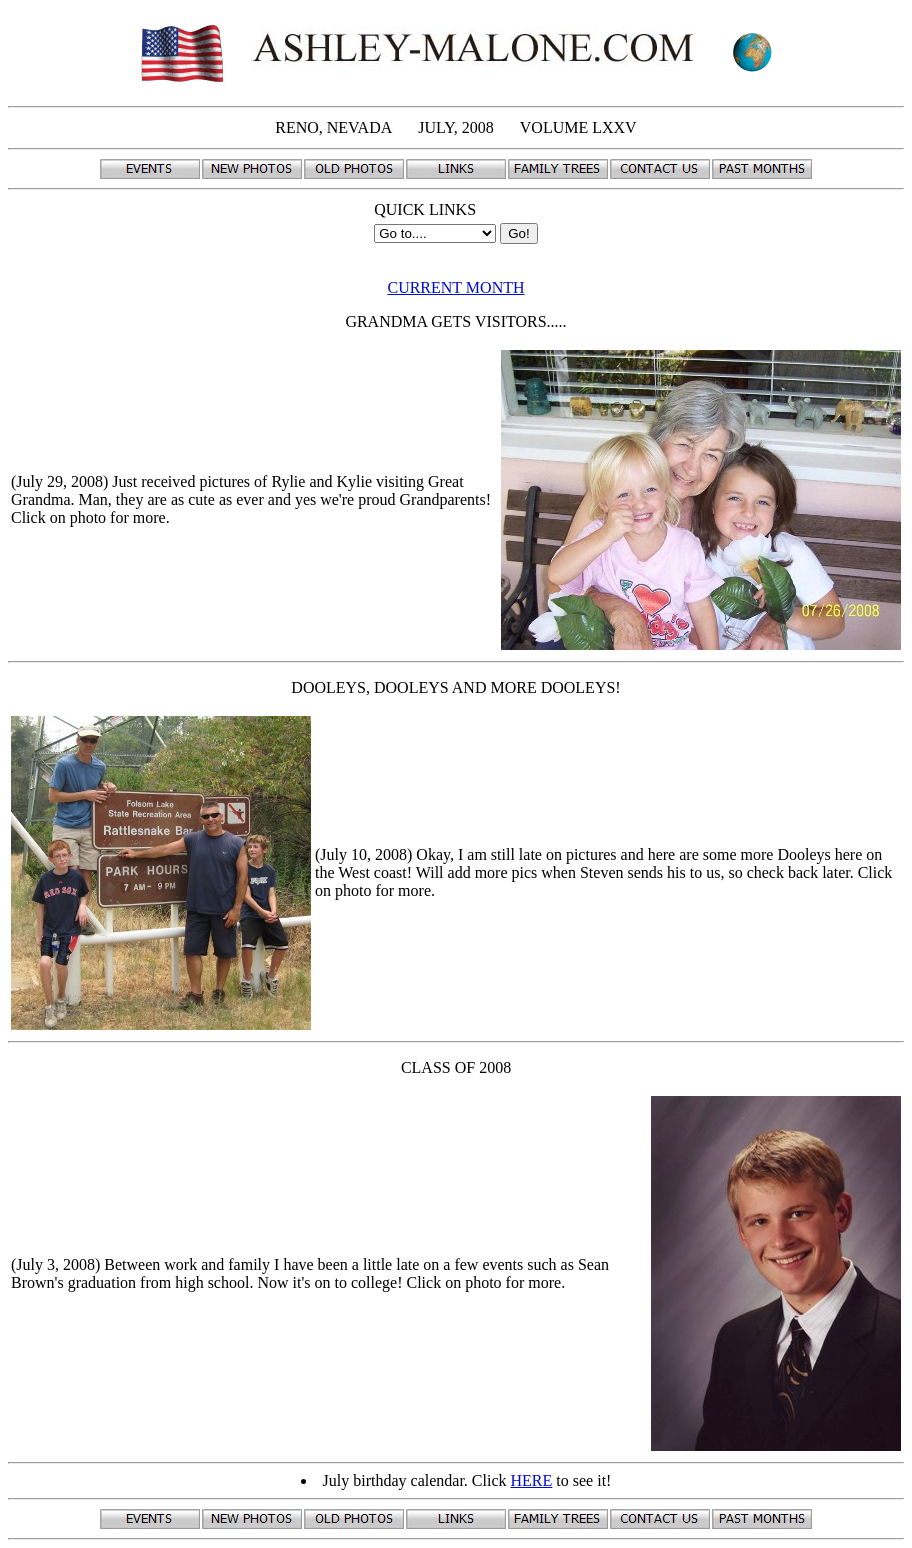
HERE (532, 1480)
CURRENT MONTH (455, 287)
